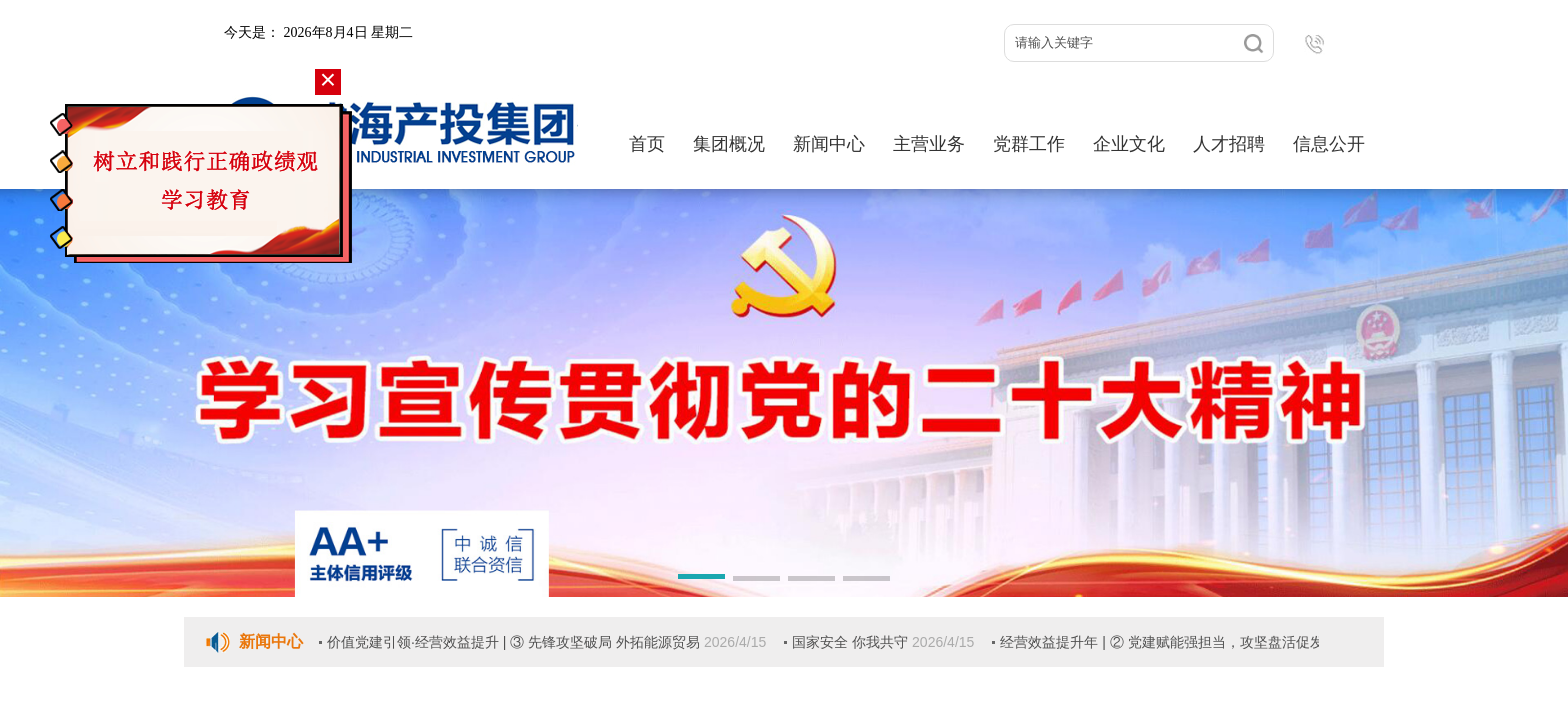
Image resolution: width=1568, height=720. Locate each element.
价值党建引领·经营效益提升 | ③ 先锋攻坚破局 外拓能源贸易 (515, 642)
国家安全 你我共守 (852, 642)
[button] (701, 580)
